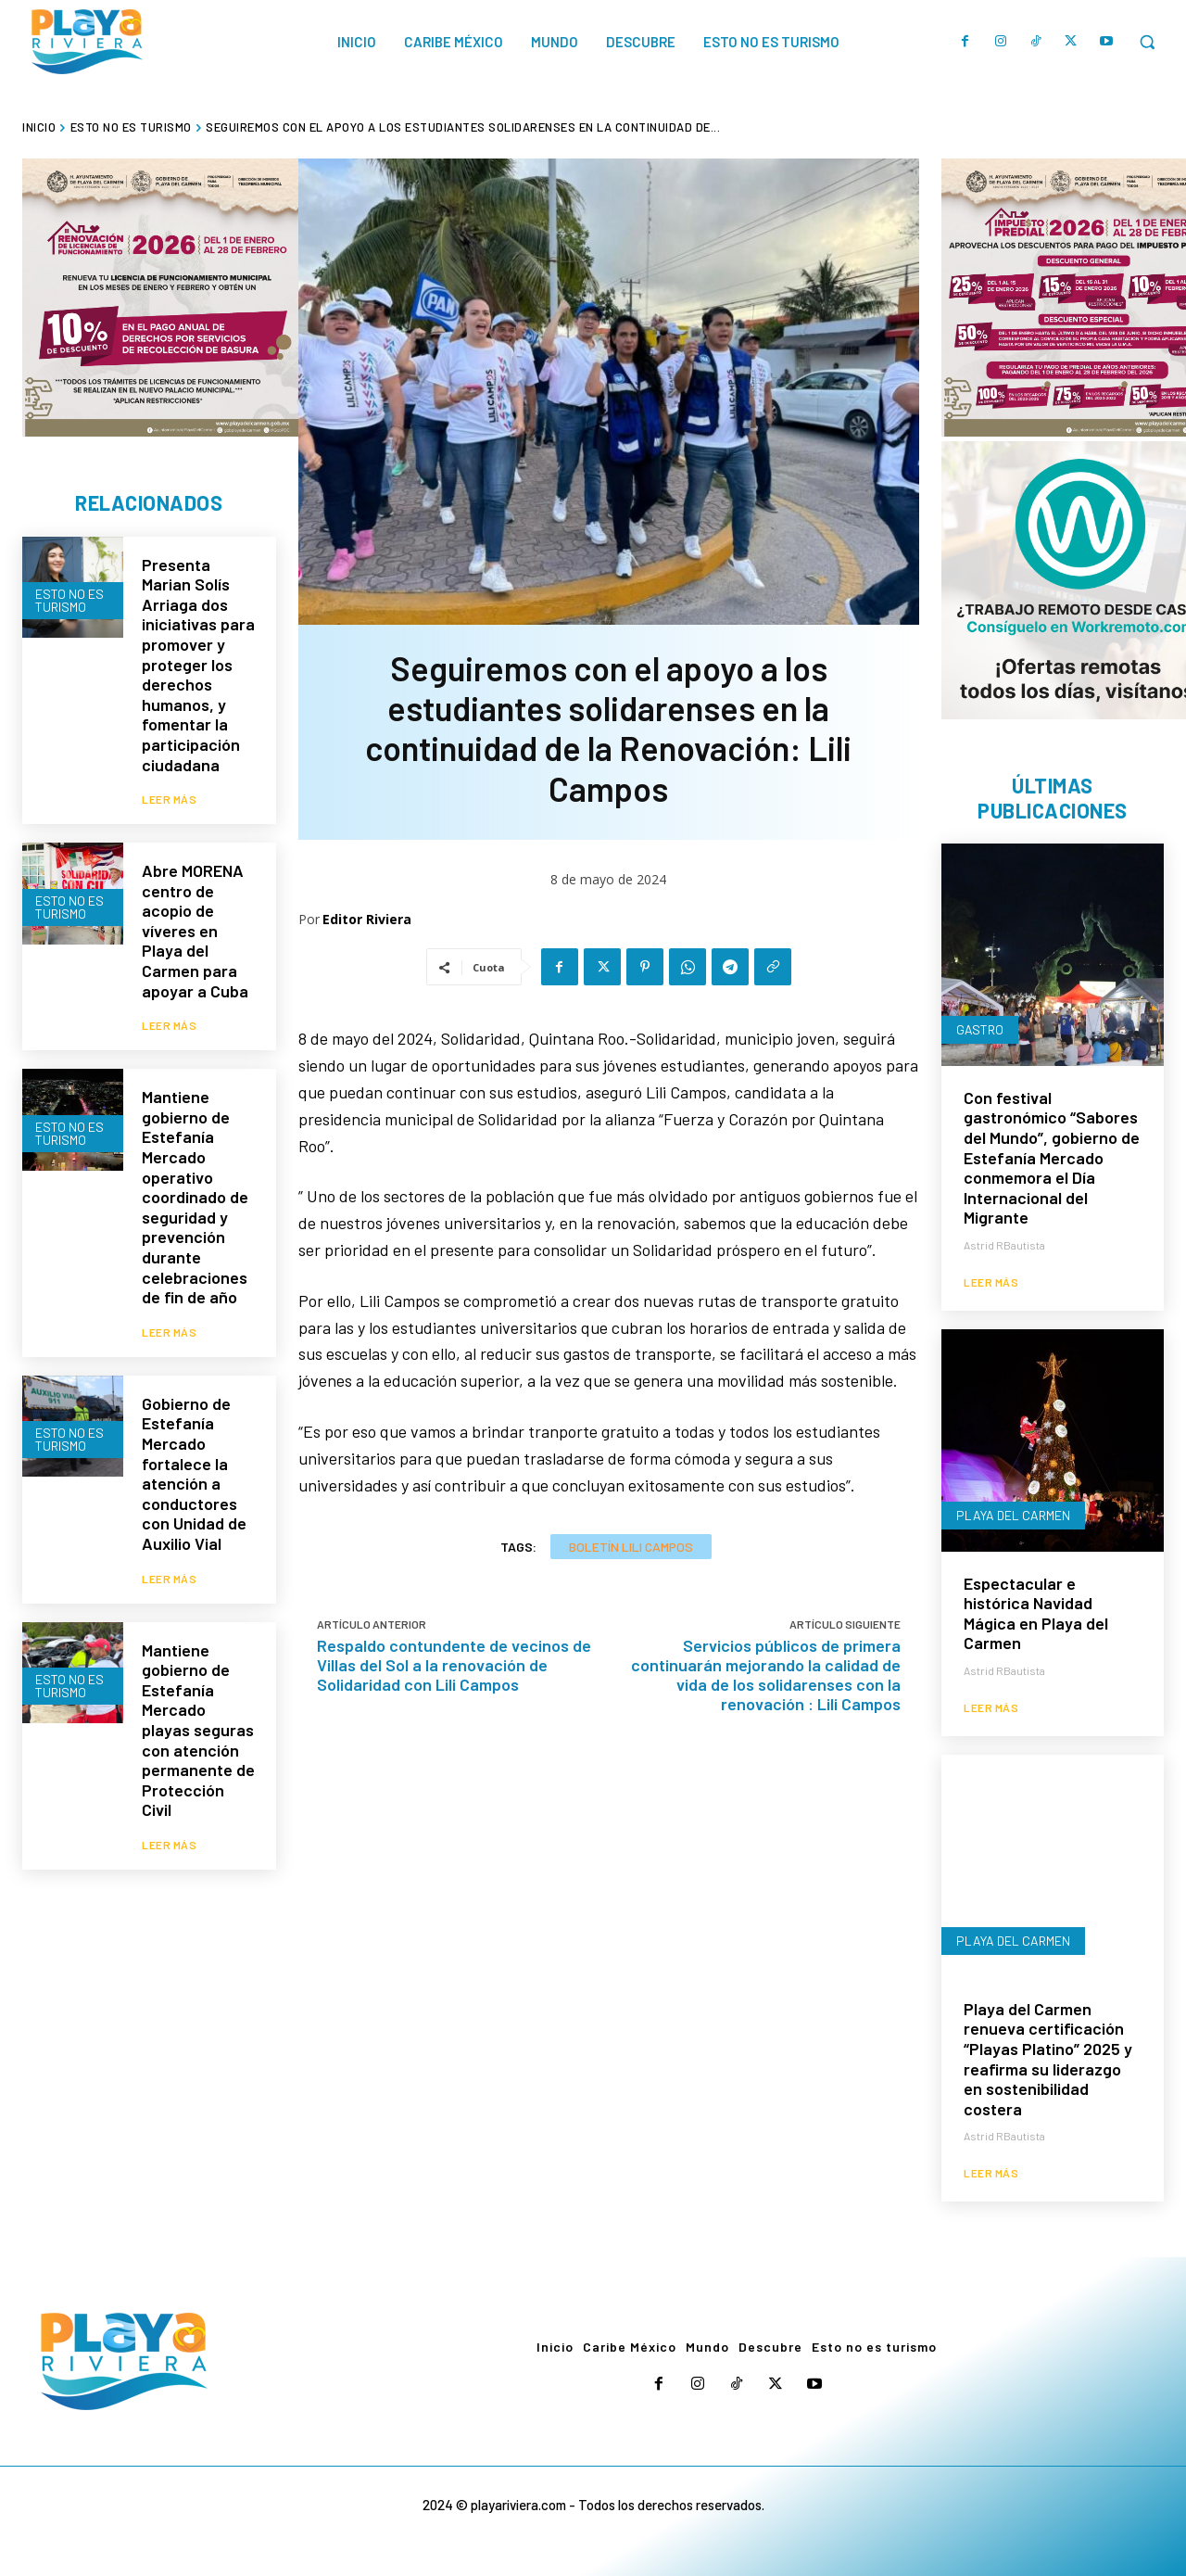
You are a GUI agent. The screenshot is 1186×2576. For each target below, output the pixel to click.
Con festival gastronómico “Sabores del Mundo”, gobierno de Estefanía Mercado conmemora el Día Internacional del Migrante (1052, 1157)
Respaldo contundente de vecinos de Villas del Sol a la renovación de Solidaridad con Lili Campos (454, 1664)
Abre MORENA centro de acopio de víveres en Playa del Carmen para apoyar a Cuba (195, 930)
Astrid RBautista (1004, 1244)
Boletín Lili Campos (631, 1546)
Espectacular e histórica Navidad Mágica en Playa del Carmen (1036, 1613)
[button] (1147, 41)
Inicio (39, 127)
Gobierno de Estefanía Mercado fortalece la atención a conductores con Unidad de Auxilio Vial (194, 1473)
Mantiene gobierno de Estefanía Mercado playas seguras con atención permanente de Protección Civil (198, 1730)
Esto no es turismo (131, 127)
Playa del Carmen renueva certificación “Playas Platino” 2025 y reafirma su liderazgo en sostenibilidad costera (1048, 2059)
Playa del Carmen (1013, 1515)
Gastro (979, 1029)
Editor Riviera (366, 919)
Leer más (169, 799)
